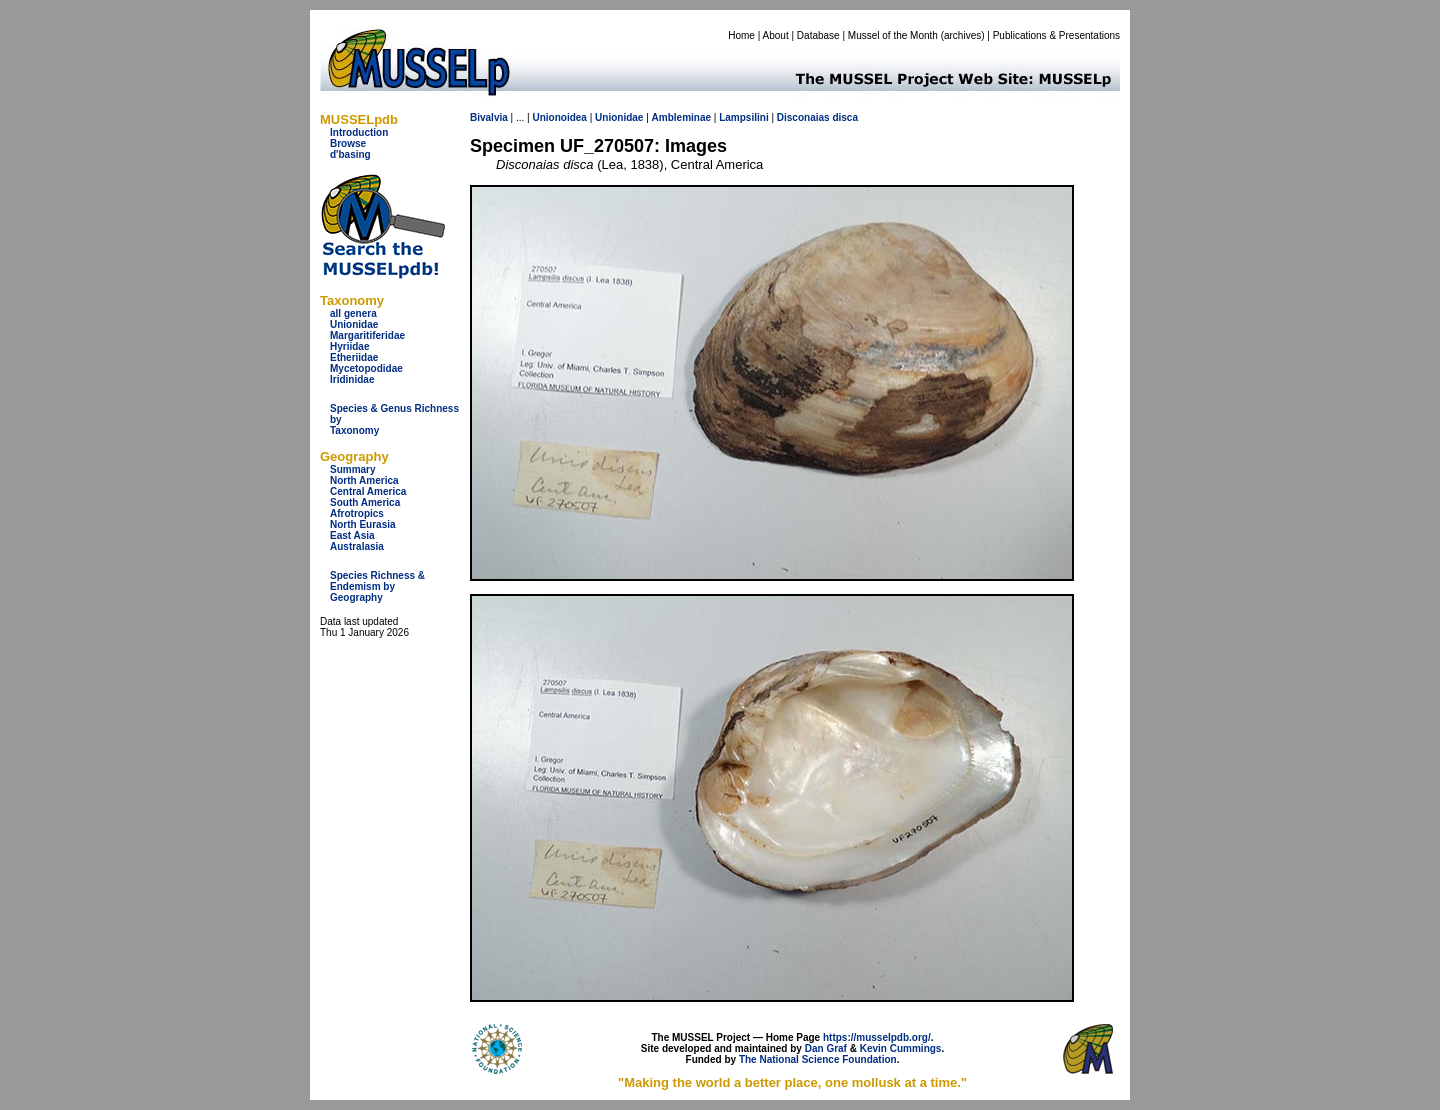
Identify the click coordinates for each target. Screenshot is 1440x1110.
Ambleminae (681, 117)
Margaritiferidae (367, 335)
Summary (353, 469)
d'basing (350, 154)
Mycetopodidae (366, 368)
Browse (348, 143)
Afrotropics (357, 513)
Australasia (357, 546)
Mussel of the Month (893, 35)
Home (741, 35)
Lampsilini (743, 117)
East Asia (352, 535)
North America (364, 480)
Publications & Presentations (1056, 35)
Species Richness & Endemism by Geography (377, 586)
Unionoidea (559, 117)
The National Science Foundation (818, 1059)
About (776, 35)
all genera (353, 313)
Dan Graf (826, 1048)
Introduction (359, 132)
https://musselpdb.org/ (877, 1037)
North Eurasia (363, 524)
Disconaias (803, 117)
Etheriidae (354, 357)
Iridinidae (352, 379)
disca (845, 117)
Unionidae (354, 324)
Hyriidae (349, 346)
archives (962, 35)
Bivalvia (489, 117)
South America (365, 502)
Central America (368, 491)
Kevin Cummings (901, 1048)
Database (818, 35)
